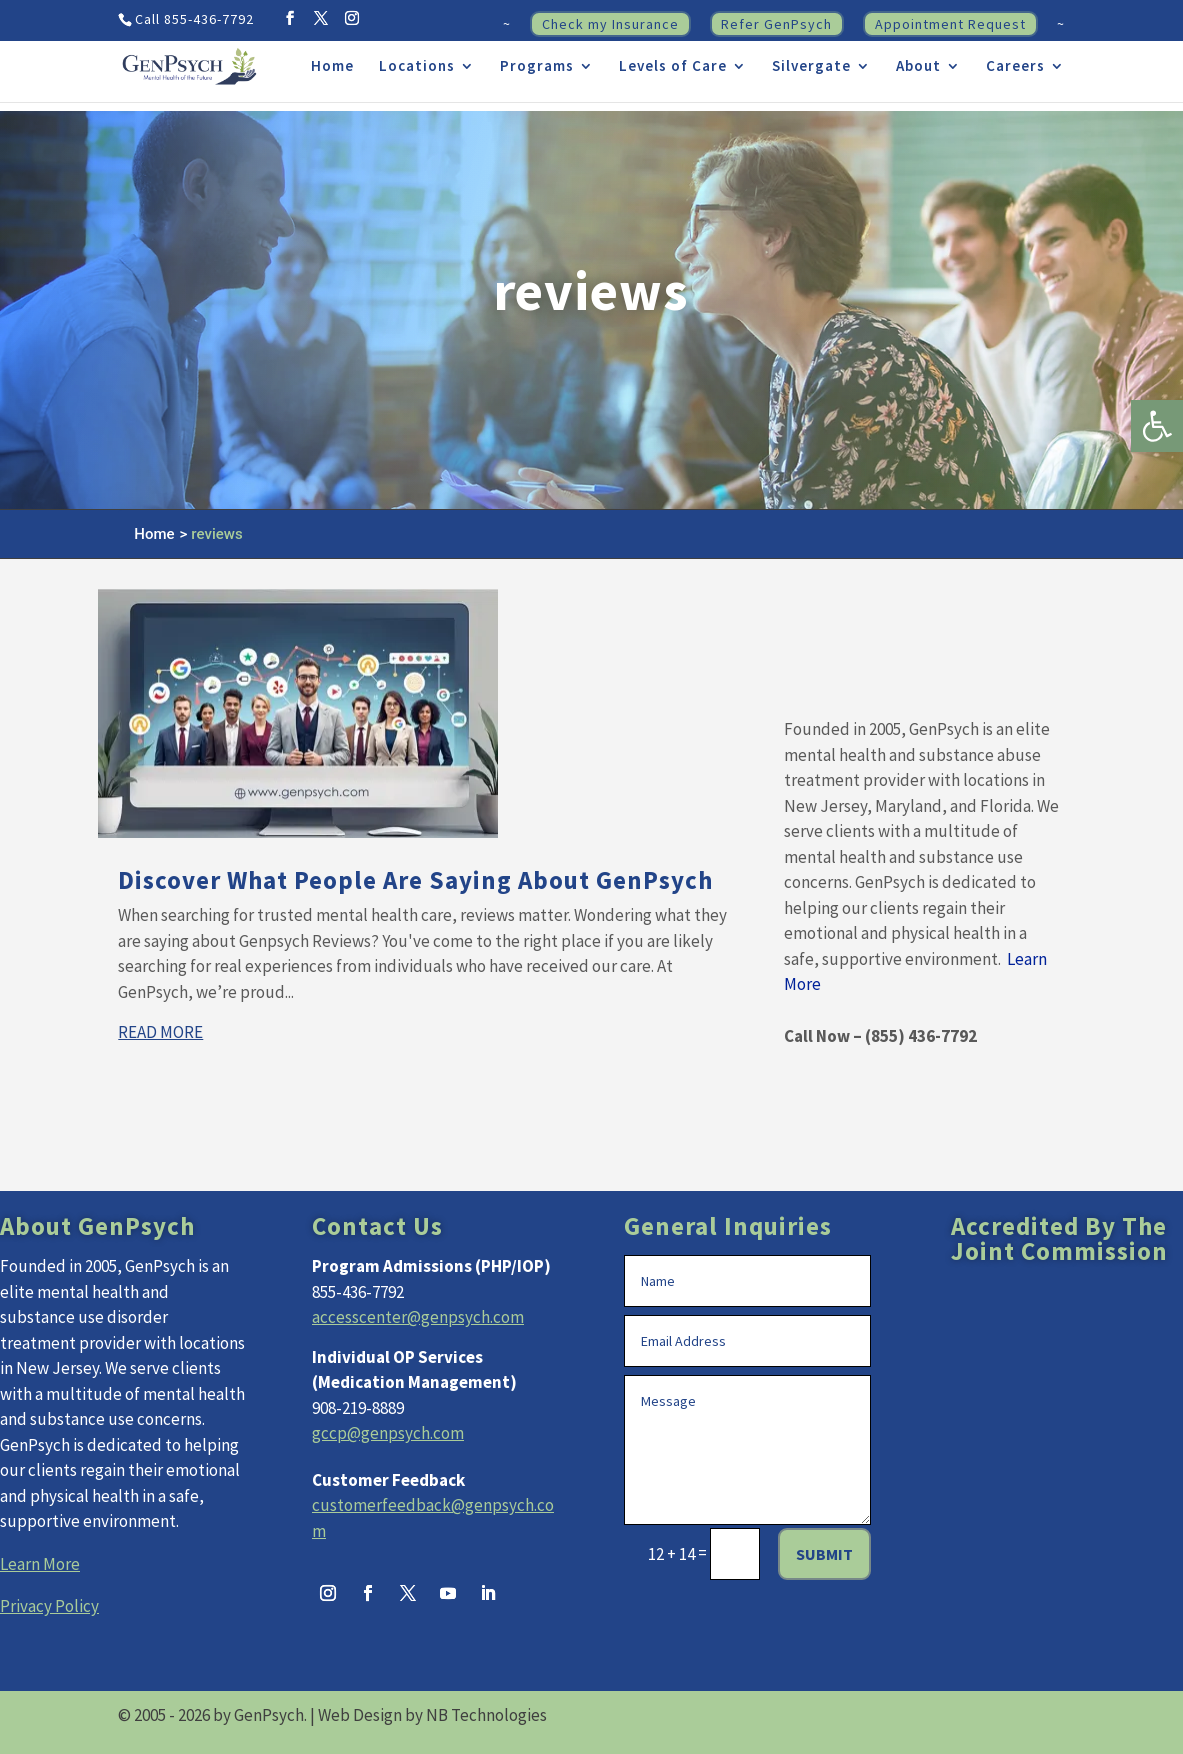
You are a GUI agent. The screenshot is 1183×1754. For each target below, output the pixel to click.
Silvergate (811, 67)
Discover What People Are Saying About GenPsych (415, 880)
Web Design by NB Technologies (432, 1715)
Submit (824, 1554)
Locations (417, 67)
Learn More (40, 1564)
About (918, 67)
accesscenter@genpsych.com (418, 1317)
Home (332, 67)
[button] (1157, 426)
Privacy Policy (49, 1606)
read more (160, 1032)
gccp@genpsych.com (388, 1433)
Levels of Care (673, 67)
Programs (537, 67)
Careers (1015, 67)
